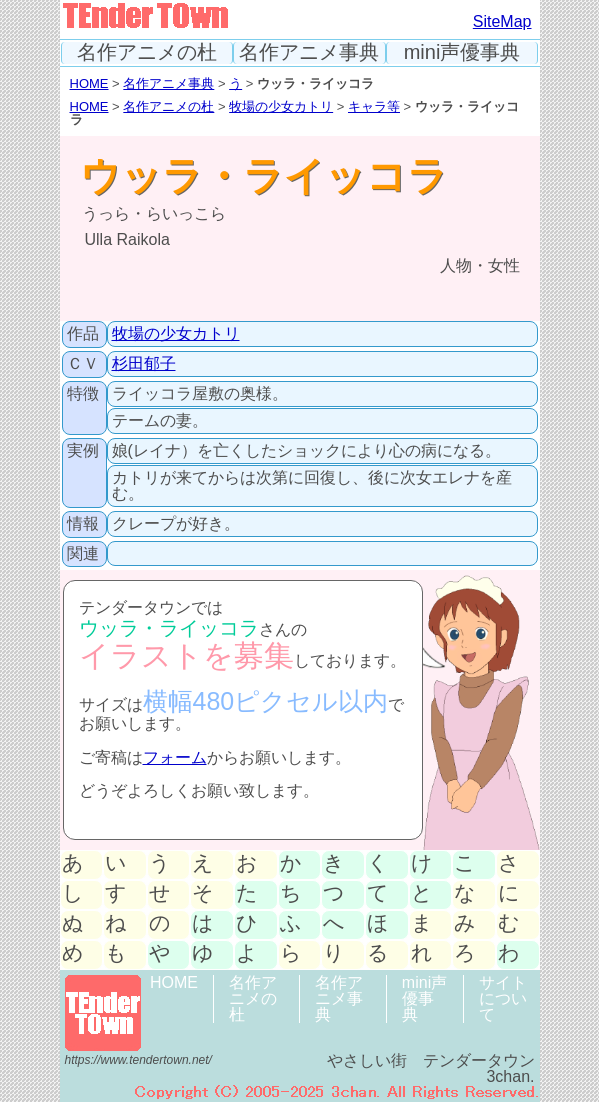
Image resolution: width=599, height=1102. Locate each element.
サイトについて (503, 998)
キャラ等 (374, 106)
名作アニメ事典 (309, 52)
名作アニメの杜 (147, 52)
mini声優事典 (462, 52)
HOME (89, 83)
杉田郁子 (144, 363)
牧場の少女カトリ (281, 106)
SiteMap (502, 21)
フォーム (175, 757)
